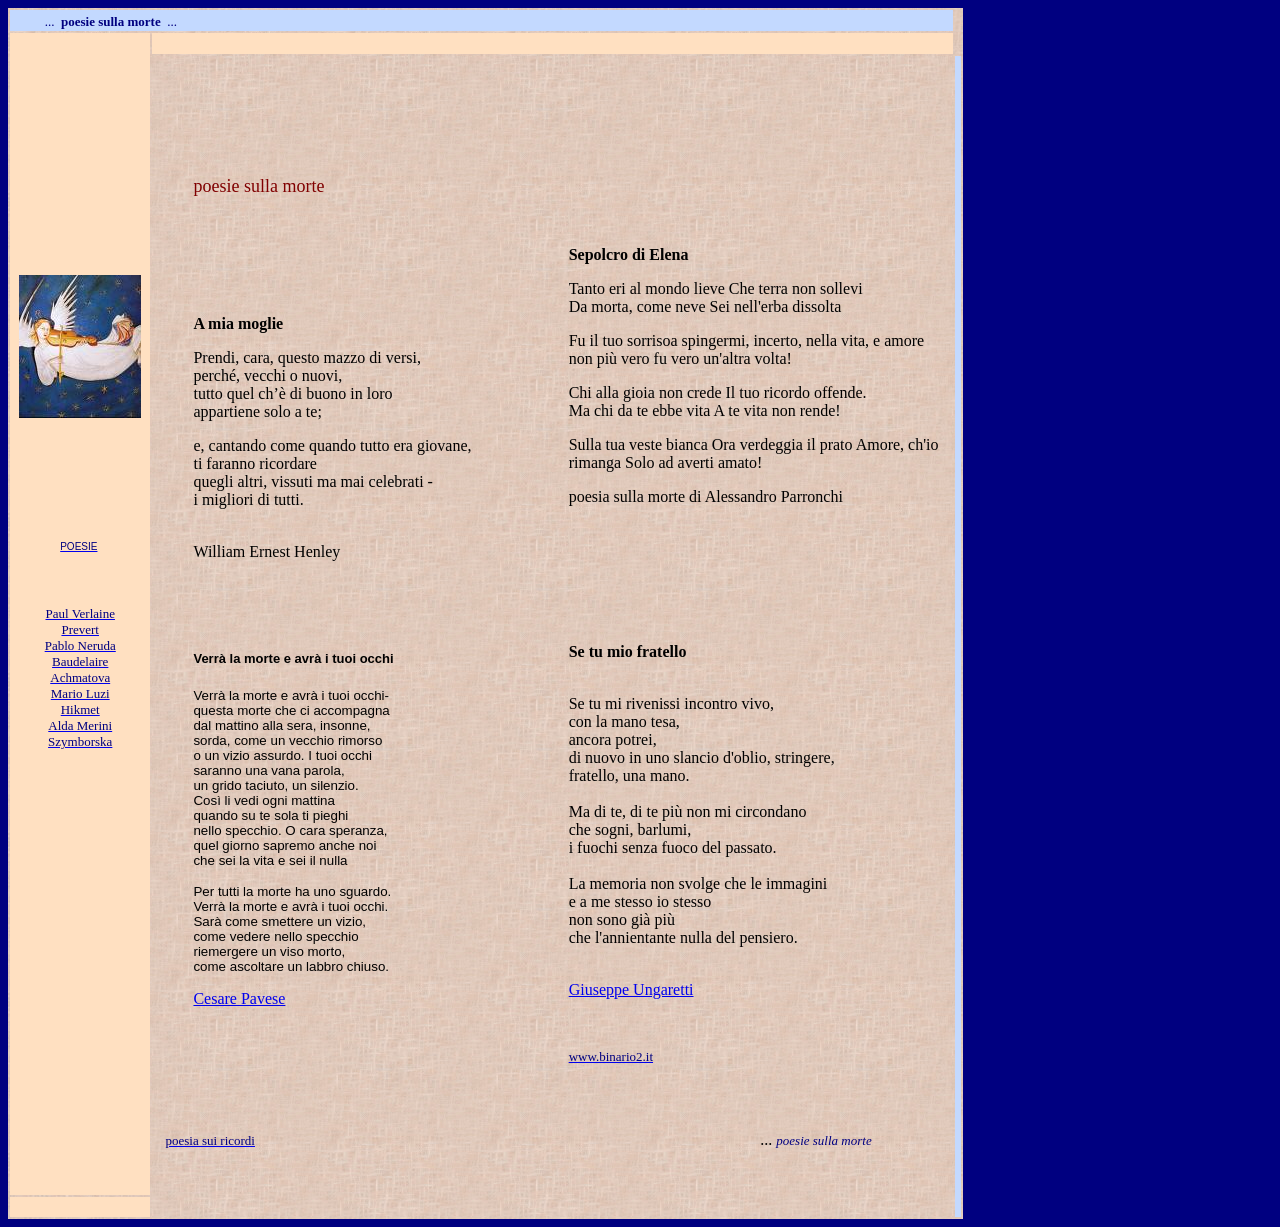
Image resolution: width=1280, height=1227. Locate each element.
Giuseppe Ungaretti (631, 989)
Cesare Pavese (239, 998)
